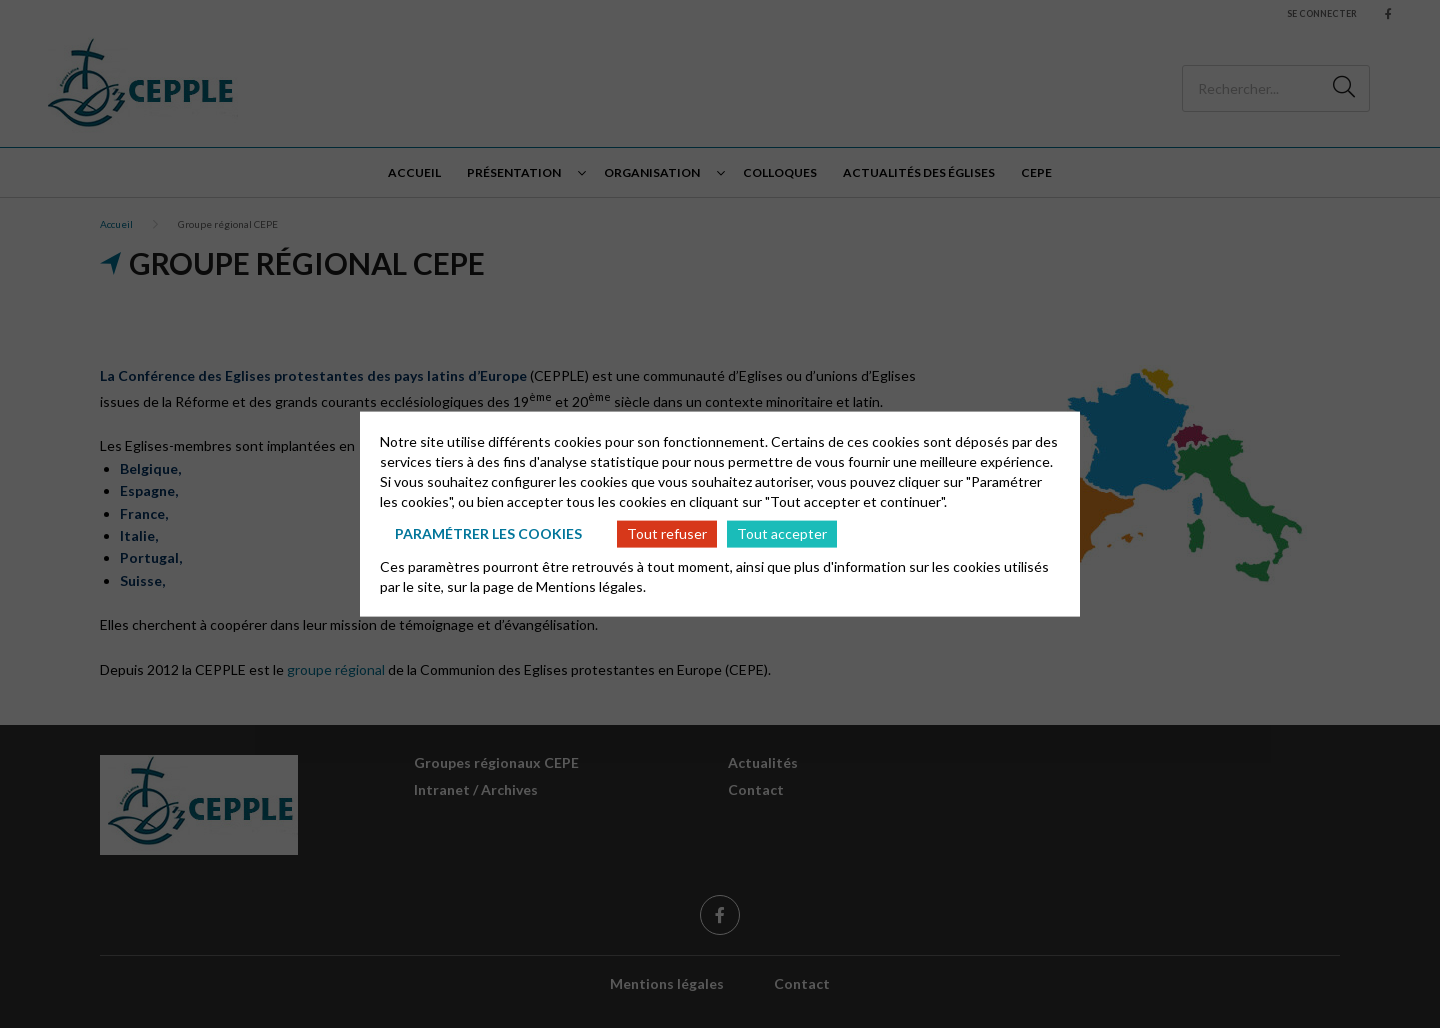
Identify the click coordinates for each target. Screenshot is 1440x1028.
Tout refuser (667, 533)
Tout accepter (782, 533)
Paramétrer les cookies (488, 533)
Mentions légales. (591, 585)
